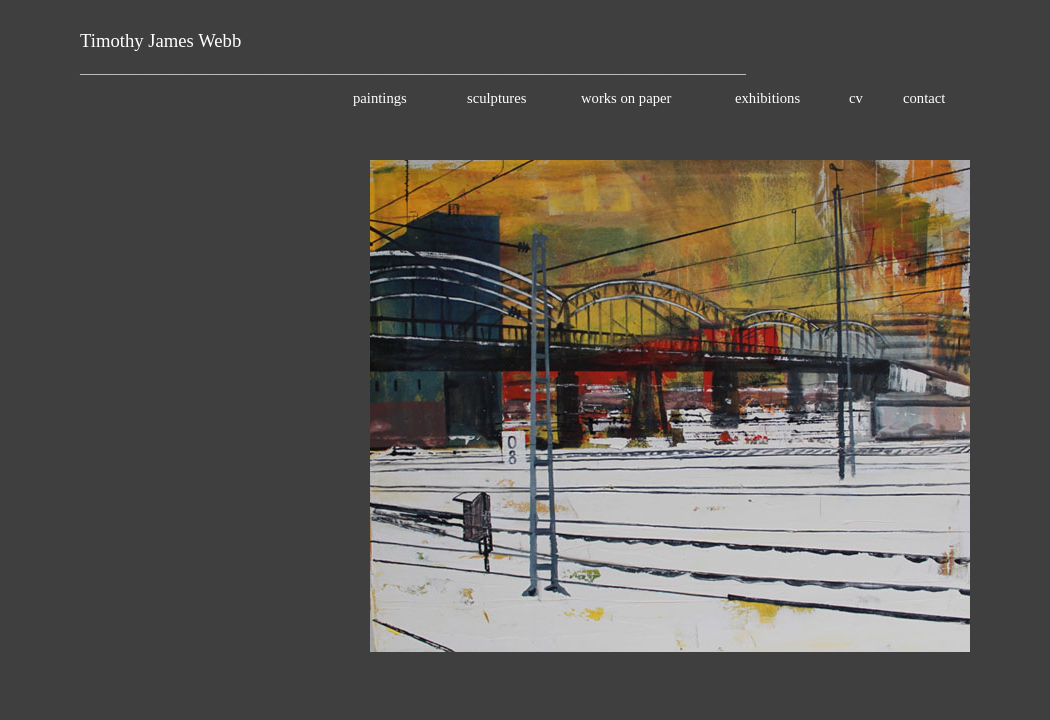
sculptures (496, 98)
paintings (380, 98)
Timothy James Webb (160, 40)
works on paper (626, 98)
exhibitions (767, 98)
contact (924, 98)
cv (856, 98)
